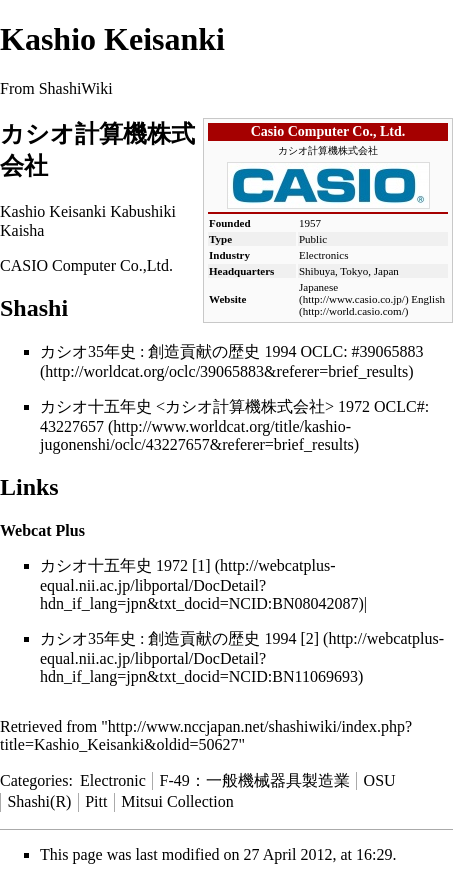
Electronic (113, 780)
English (428, 299)
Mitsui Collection (177, 801)
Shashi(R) (39, 801)
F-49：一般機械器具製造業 (255, 780)
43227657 (72, 426)
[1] (201, 565)
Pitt (96, 801)
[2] (309, 638)
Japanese (318, 287)
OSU (380, 780)
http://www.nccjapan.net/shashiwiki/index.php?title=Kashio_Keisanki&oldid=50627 (206, 735)
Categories (34, 780)
